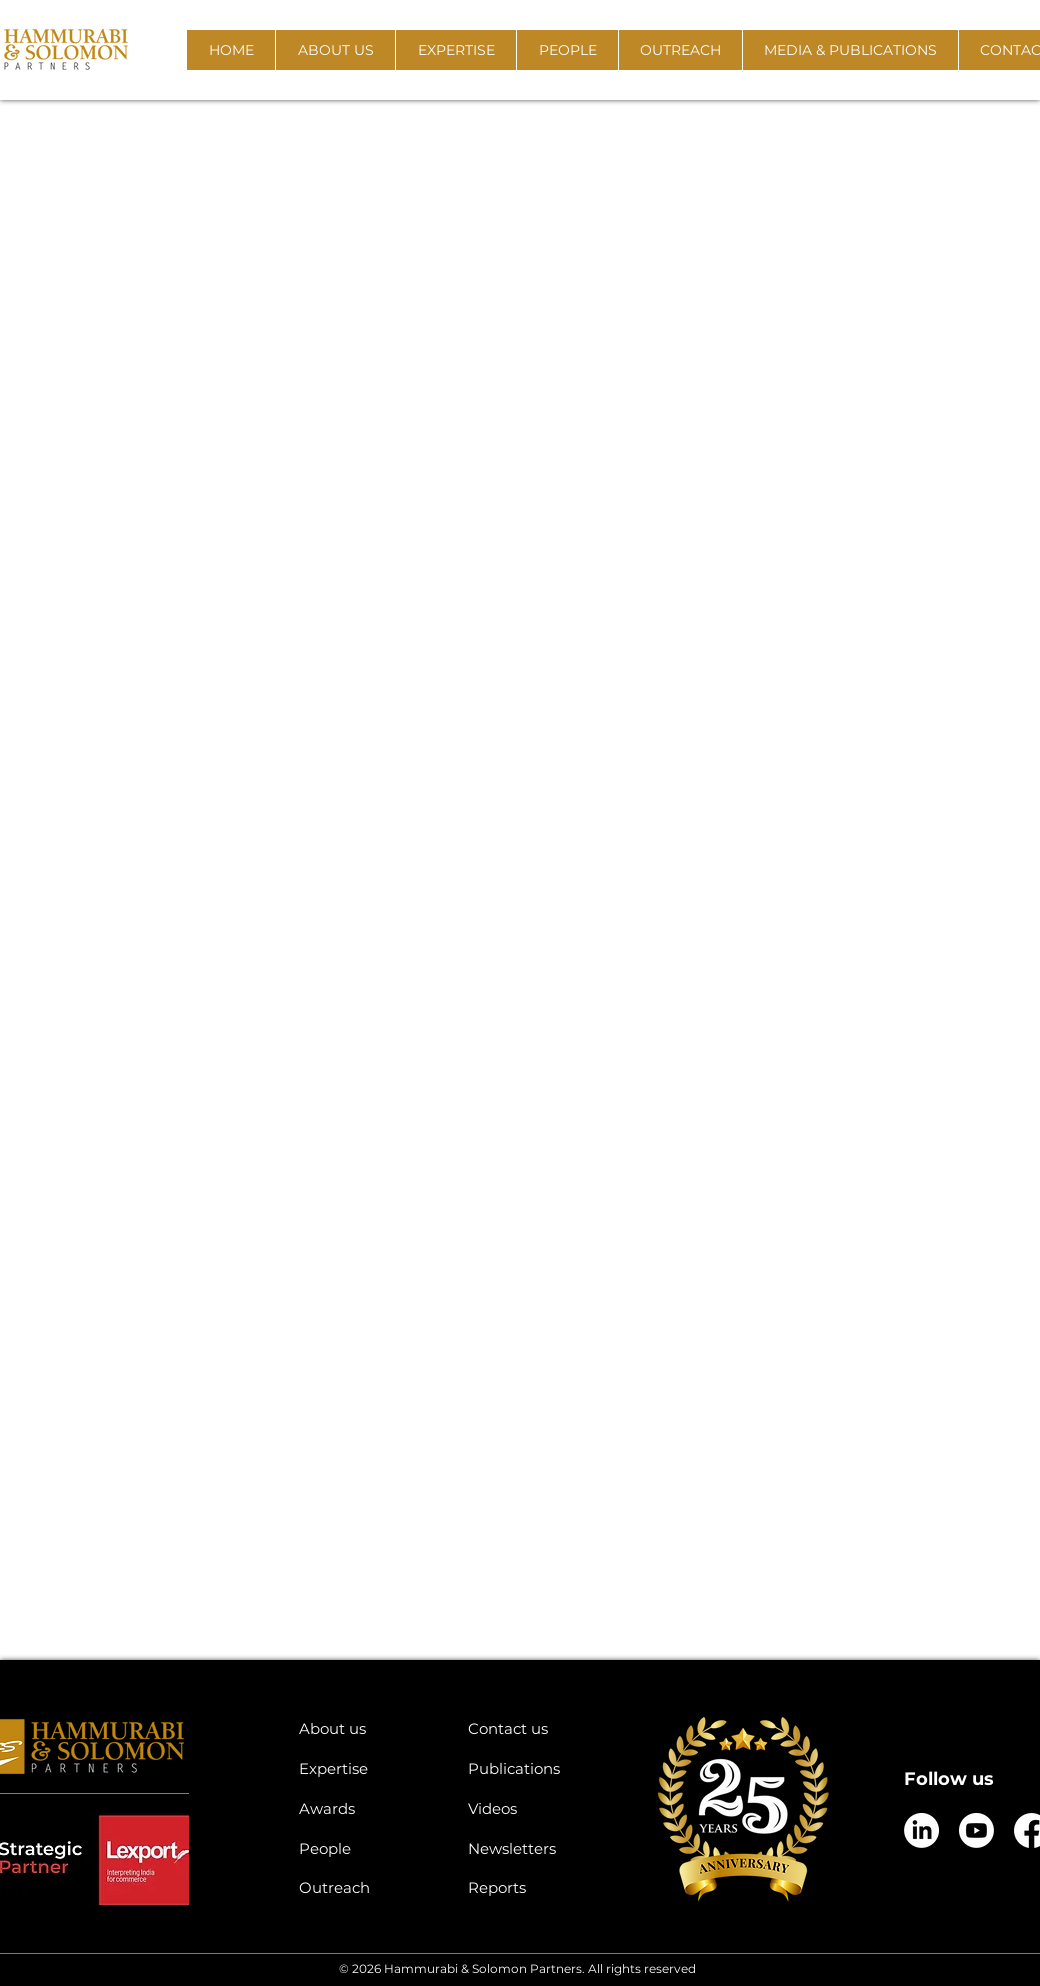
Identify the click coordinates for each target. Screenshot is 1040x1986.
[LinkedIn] (921, 1830)
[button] (335, 50)
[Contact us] (537, 1728)
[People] (368, 1848)
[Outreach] (368, 1887)
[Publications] (537, 1768)
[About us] (368, 1728)
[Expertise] (368, 1768)
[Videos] (537, 1808)
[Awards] (368, 1808)
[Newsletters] (537, 1848)
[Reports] (537, 1887)
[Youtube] (976, 1830)
